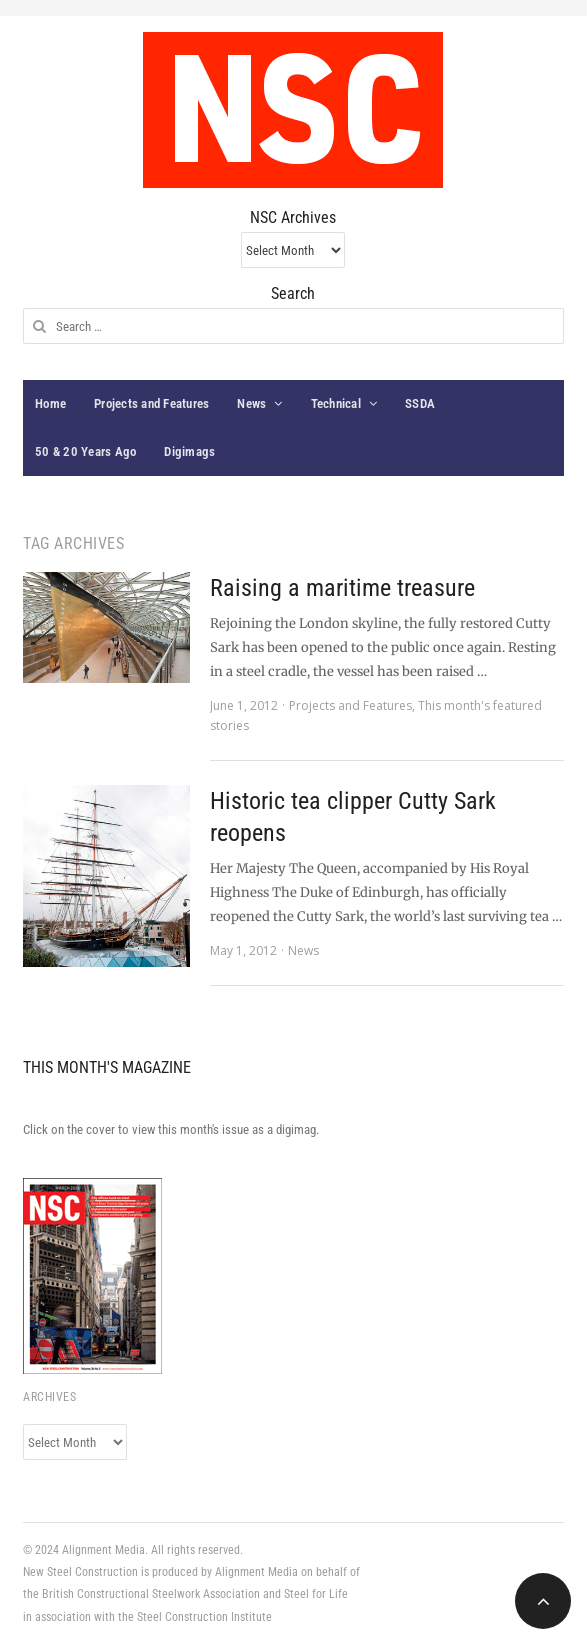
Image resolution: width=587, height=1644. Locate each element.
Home (50, 403)
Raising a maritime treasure (342, 588)
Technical (336, 403)
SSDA (420, 403)
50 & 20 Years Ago (85, 451)
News (251, 403)
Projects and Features (151, 403)
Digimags (189, 451)
